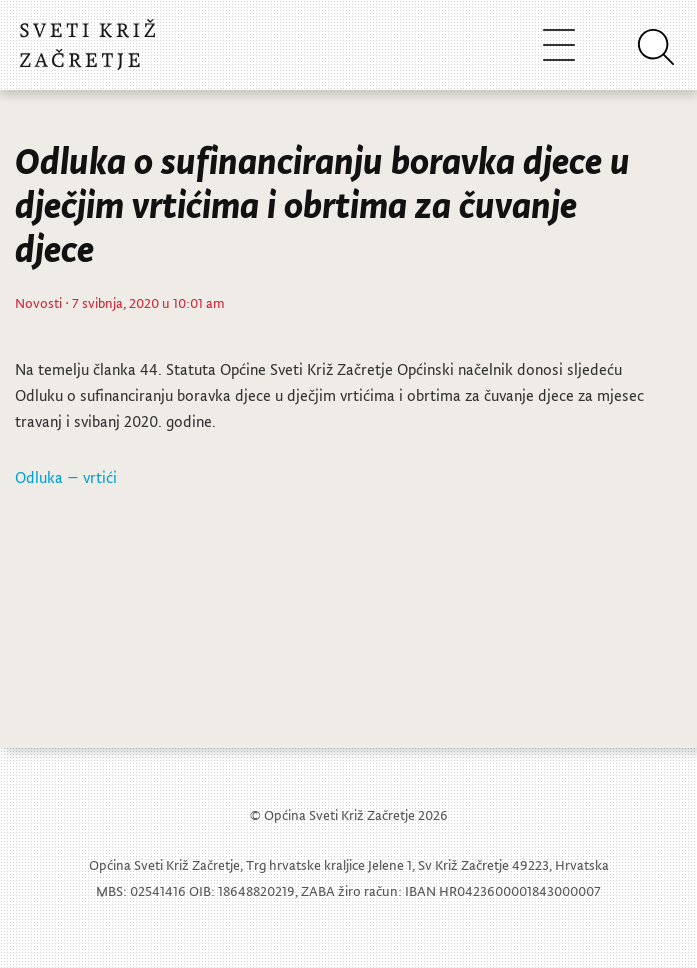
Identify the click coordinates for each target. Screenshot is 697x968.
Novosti (38, 302)
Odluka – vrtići (66, 477)
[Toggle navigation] (559, 44)
